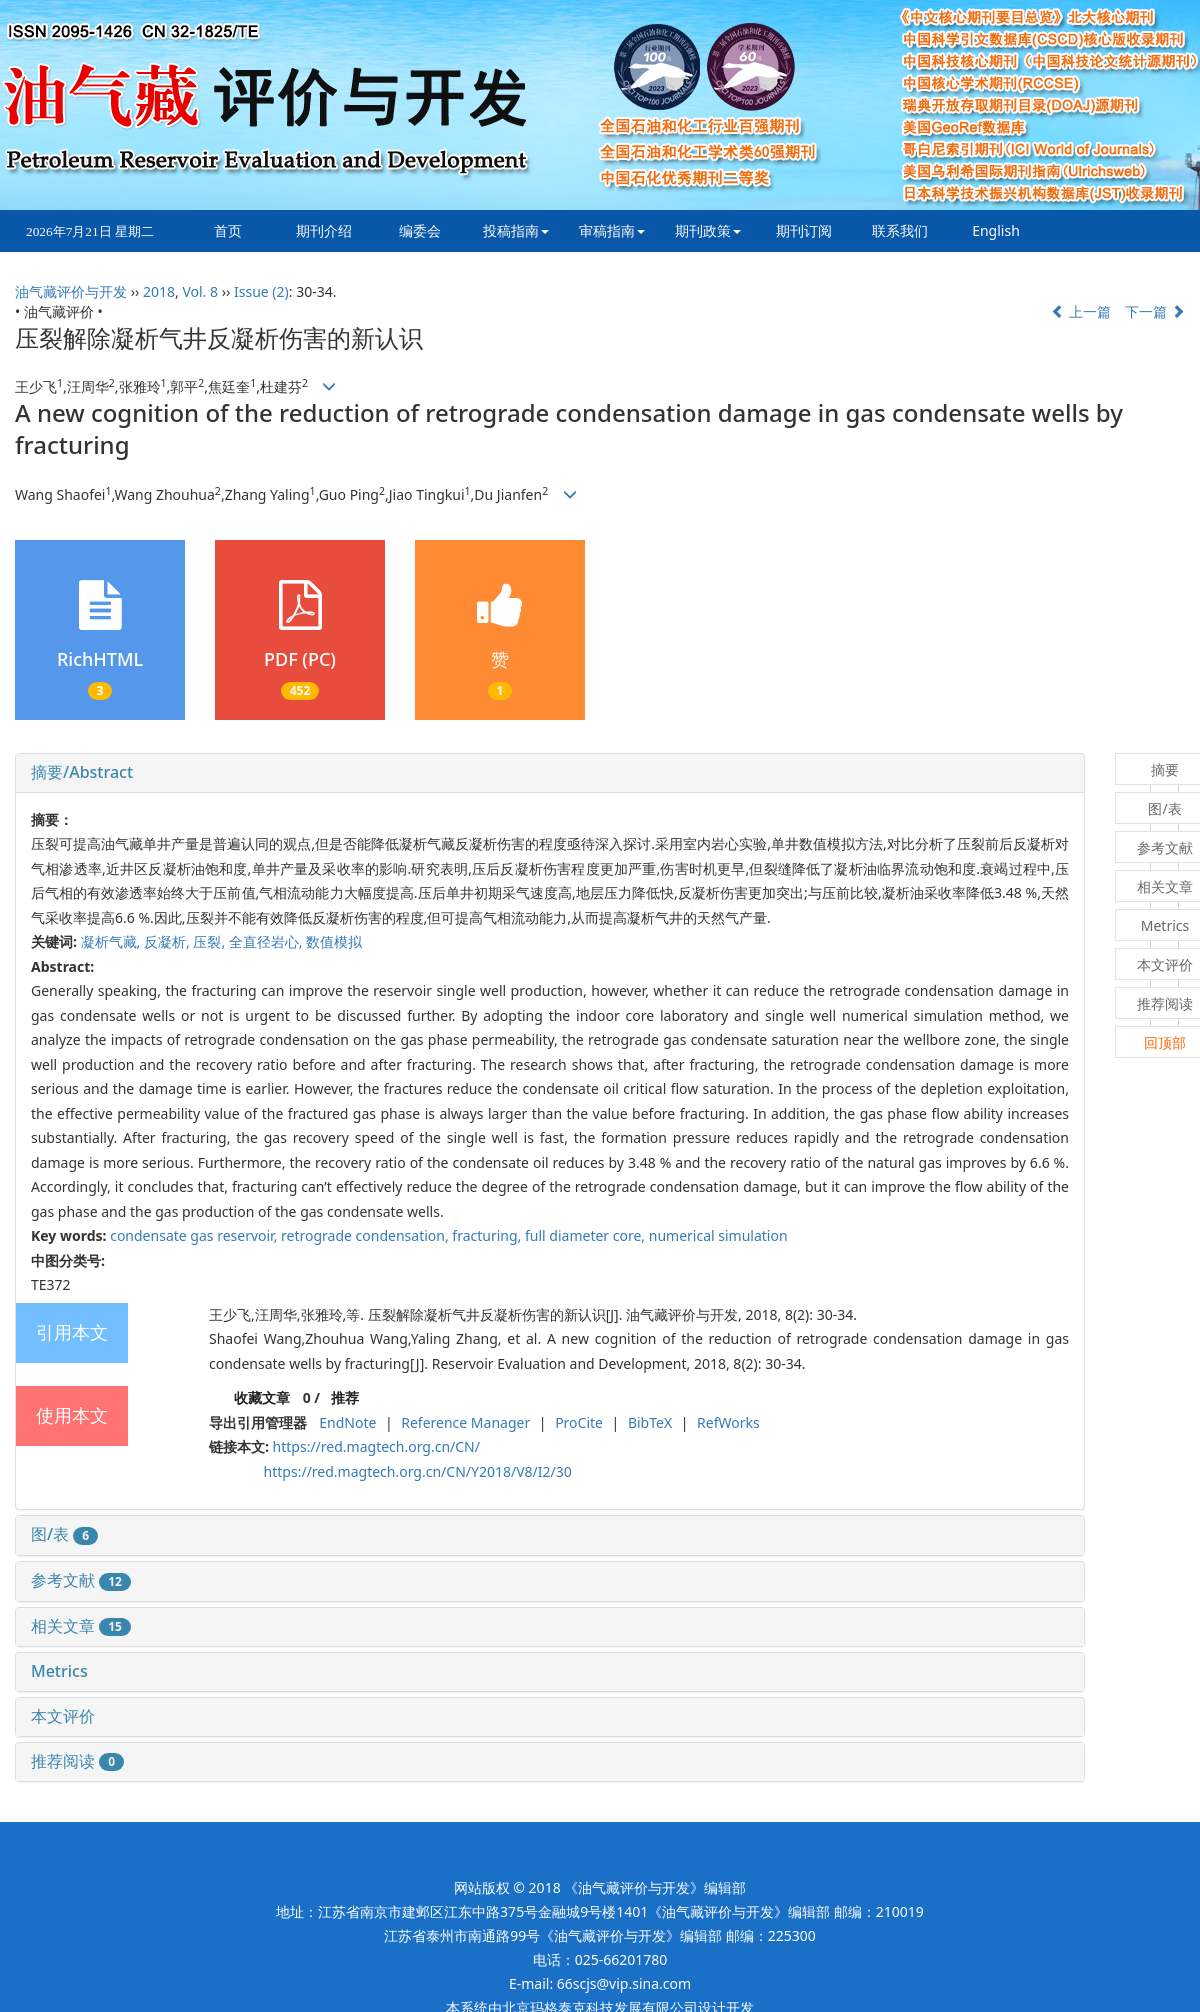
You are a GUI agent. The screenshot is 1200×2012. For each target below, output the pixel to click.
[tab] (550, 773)
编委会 (420, 230)
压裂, (210, 941)
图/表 (64, 1534)
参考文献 (81, 1580)
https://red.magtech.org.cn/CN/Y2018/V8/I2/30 (418, 1471)
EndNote (347, 1422)
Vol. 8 (200, 291)
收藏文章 (262, 1397)
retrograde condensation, (366, 1235)
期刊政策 (708, 230)
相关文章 (81, 1626)
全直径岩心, (267, 941)
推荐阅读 (77, 1761)
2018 (159, 291)
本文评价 (63, 1716)
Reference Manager (465, 1422)
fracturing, (488, 1235)
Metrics (59, 1671)
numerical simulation (718, 1235)
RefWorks (728, 1422)
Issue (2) (261, 291)
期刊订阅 (804, 230)
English (996, 230)
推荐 (345, 1397)
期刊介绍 (324, 230)
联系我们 (900, 230)
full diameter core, (587, 1235)
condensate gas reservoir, (195, 1235)
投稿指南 (516, 230)
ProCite (579, 1422)
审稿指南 (612, 230)
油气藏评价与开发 (71, 291)
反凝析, (168, 941)
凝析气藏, (112, 941)
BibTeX (650, 1422)
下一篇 (1155, 311)
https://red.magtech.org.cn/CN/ (376, 1446)
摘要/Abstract (82, 772)
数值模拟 (334, 941)
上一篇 (1081, 311)
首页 (228, 230)
